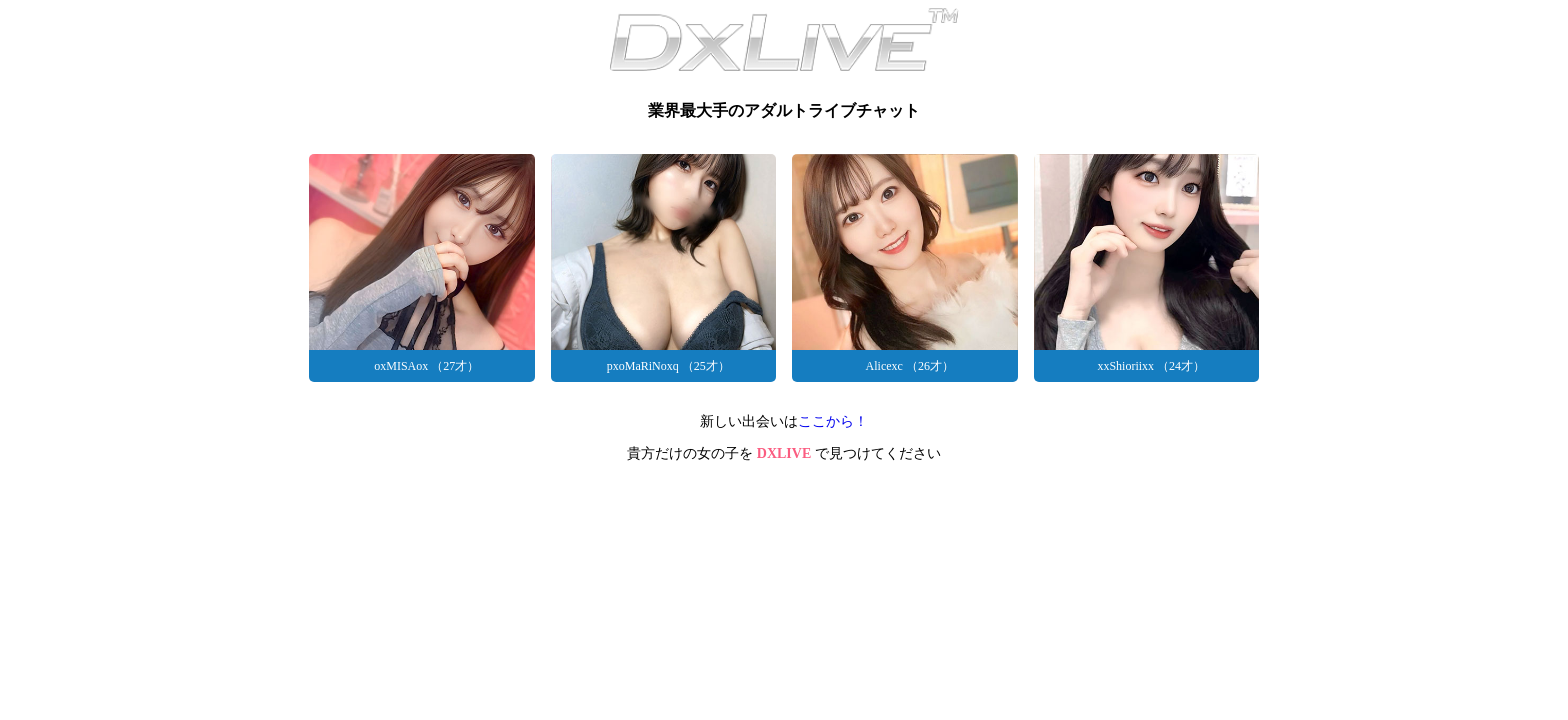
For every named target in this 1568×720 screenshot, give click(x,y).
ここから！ (833, 421)
